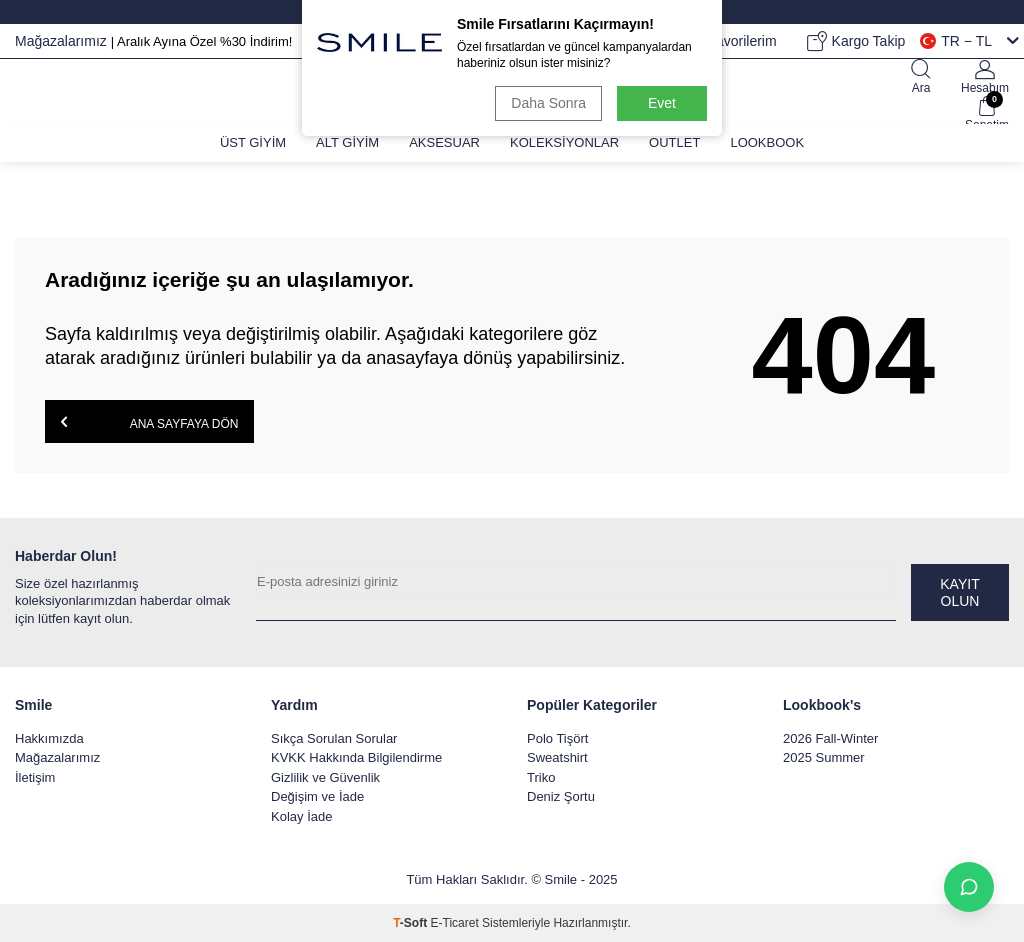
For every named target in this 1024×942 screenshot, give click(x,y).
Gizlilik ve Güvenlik (325, 777)
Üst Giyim (253, 142)
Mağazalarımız (63, 41)
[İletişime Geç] (969, 887)
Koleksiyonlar (564, 142)
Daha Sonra (548, 103)
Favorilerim (729, 41)
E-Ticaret (455, 923)
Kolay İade (301, 816)
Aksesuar (444, 142)
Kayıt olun (959, 592)
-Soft (411, 923)
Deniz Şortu (561, 796)
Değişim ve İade (317, 796)
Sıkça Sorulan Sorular (334, 738)
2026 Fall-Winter (830, 738)
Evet (662, 103)
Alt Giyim (347, 142)
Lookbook (767, 142)
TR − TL (969, 41)
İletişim (35, 777)
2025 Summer (824, 757)
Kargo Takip (856, 41)
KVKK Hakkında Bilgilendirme (356, 757)
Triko (541, 777)
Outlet (674, 142)
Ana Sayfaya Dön (149, 422)
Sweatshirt (557, 757)
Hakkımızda (49, 738)
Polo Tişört (557, 738)
